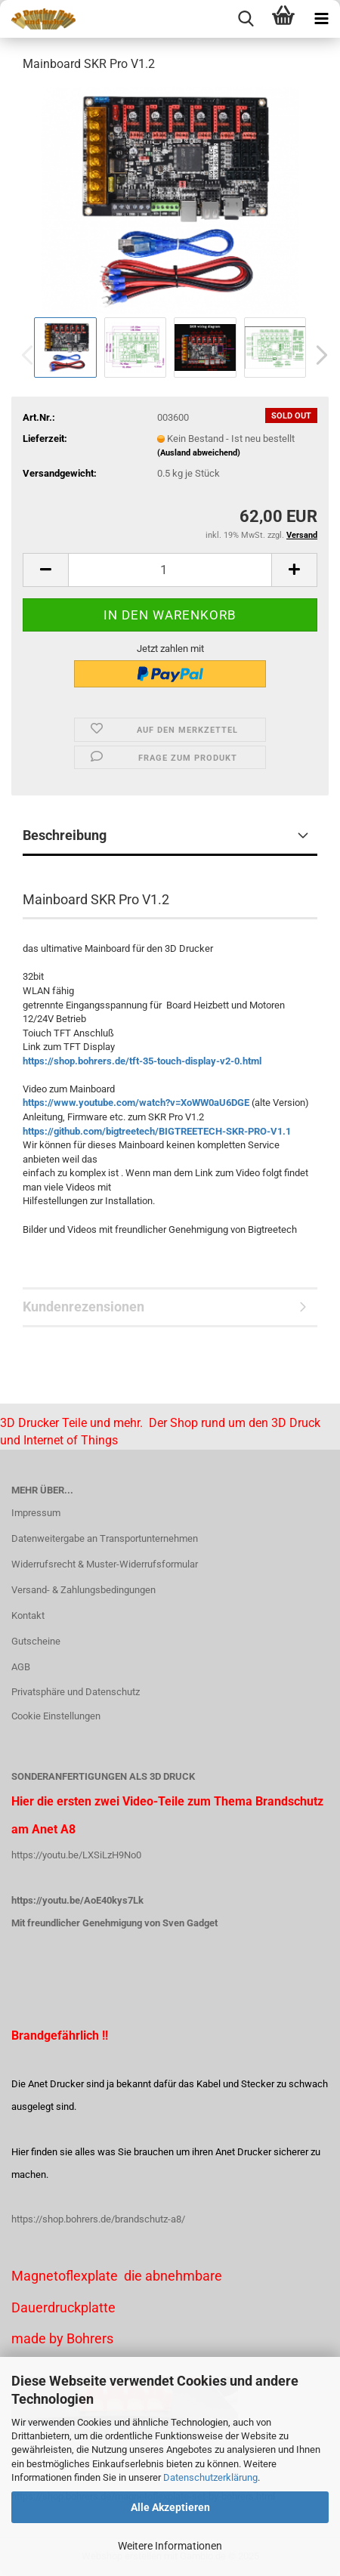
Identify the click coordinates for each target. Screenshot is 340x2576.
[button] (317, 355)
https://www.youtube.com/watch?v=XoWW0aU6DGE (136, 1102)
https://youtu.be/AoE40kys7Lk (77, 1900)
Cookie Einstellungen (55, 1716)
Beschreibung (65, 835)
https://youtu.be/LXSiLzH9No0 (76, 1855)
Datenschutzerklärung (210, 2477)
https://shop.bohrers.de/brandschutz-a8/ (98, 2219)
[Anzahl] (170, 570)
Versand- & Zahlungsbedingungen (83, 1589)
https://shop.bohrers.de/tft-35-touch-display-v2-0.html (142, 1061)
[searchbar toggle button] (245, 19)
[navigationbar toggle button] (321, 19)
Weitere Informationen (170, 2546)
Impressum (35, 1512)
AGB (20, 1667)
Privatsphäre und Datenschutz (75, 1691)
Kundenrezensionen (83, 1306)
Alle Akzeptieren (170, 2507)
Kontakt (28, 1615)
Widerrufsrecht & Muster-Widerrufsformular (104, 1564)
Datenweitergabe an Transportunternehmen (104, 1538)
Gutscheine (35, 1641)
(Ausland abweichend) (198, 453)
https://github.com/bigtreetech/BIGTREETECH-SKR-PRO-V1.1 (157, 1131)
